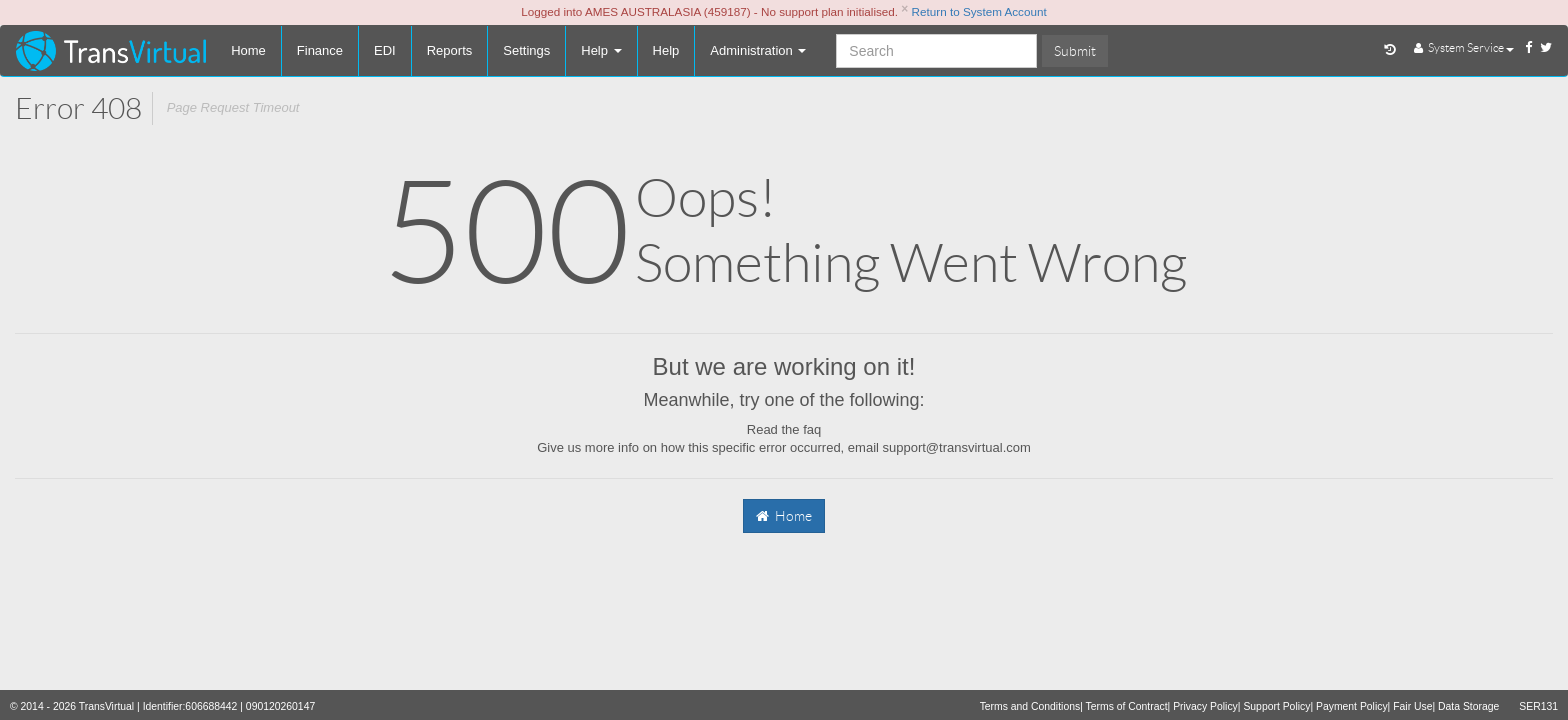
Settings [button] (526, 50)
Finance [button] (320, 50)
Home (784, 516)
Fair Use (1412, 706)
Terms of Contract (1127, 706)
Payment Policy (1352, 706)
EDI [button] (385, 50)
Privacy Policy (1205, 706)
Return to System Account (979, 11)
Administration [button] (758, 50)
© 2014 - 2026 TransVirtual (72, 706)
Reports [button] (450, 50)
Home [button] (248, 50)
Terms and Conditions (1030, 706)
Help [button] (666, 50)
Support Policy (1276, 706)
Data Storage (1468, 706)
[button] (601, 51)
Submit (1075, 51)
